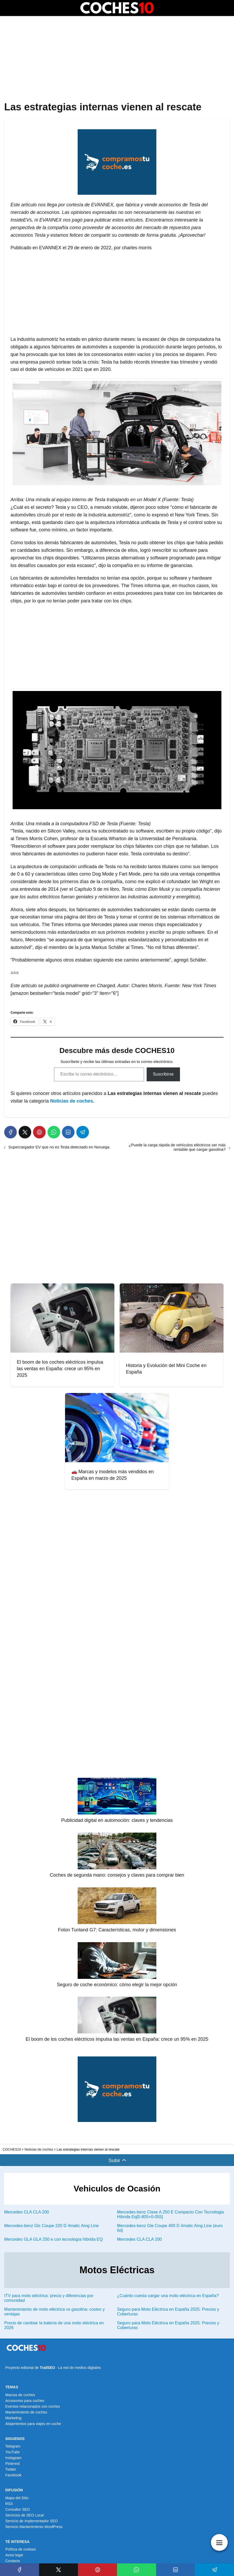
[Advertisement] (117, 58)
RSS (9, 2504)
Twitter (10, 2469)
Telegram (12, 2446)
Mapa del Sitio (17, 2498)
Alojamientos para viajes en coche (33, 2424)
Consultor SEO (17, 2509)
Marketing (13, 2418)
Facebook (13, 2475)
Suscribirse (163, 1074)
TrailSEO (47, 2368)
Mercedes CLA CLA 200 (26, 2212)
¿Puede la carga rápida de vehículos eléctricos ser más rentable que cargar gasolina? (177, 1147)
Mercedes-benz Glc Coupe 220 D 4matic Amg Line (51, 2225)
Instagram (13, 2458)
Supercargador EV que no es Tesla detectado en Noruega (58, 1147)
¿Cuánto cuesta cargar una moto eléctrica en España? (168, 2295)
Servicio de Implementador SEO (31, 2521)
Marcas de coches (20, 2395)
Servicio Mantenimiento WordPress (33, 2527)
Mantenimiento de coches (26, 2412)
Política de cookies (20, 2549)
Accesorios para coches (24, 2401)
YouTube (12, 2452)
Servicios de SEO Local (24, 2515)
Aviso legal (14, 2555)
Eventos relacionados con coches (32, 2406)
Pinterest (12, 2463)
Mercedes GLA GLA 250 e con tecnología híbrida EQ (53, 2239)
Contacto (12, 2561)
